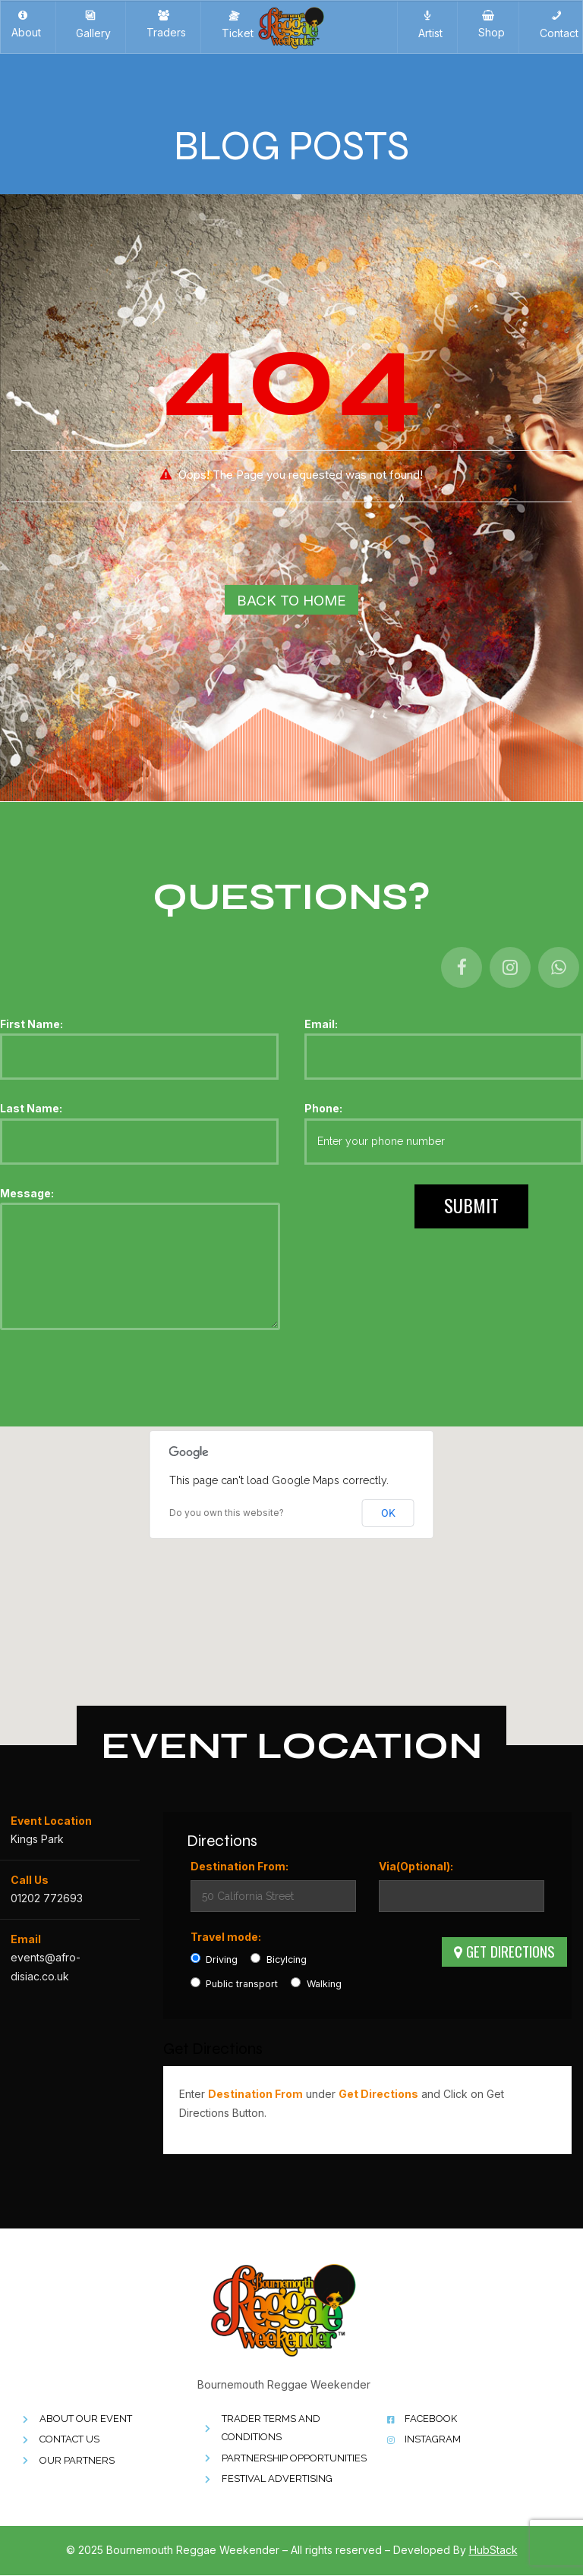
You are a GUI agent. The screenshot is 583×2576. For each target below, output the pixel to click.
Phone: (443, 1133)
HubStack (493, 2550)
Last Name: (139, 1133)
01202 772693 (47, 1898)
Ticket (235, 24)
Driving (214, 1960)
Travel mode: (226, 1936)
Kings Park (37, 1839)
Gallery (90, 24)
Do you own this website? (226, 1513)
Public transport (235, 1984)
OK (388, 1513)
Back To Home (291, 600)
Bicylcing (279, 1960)
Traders (163, 24)
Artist (427, 24)
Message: (140, 1260)
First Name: (139, 1049)
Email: (443, 1049)
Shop (488, 24)
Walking (316, 1984)
